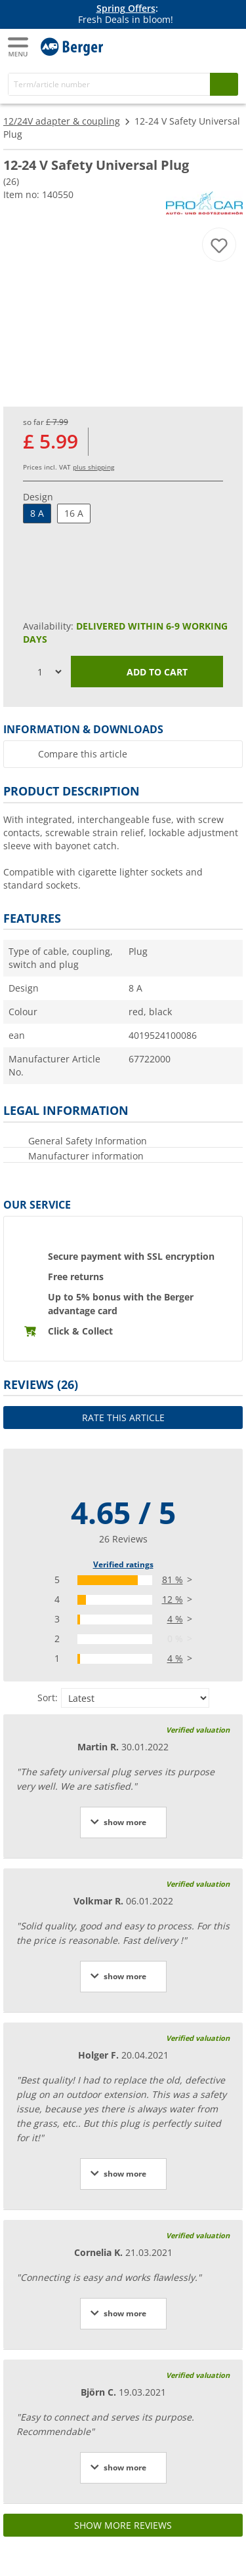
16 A (73, 513)
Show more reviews (123, 2525)
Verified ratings (123, 1564)
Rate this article (123, 1417)
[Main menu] (19, 46)
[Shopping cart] (226, 45)
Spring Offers (125, 8)
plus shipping (93, 467)
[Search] (109, 84)
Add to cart (147, 673)
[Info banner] (125, 14)
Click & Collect (80, 1331)
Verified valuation (198, 1730)
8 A (37, 513)
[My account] (200, 45)
